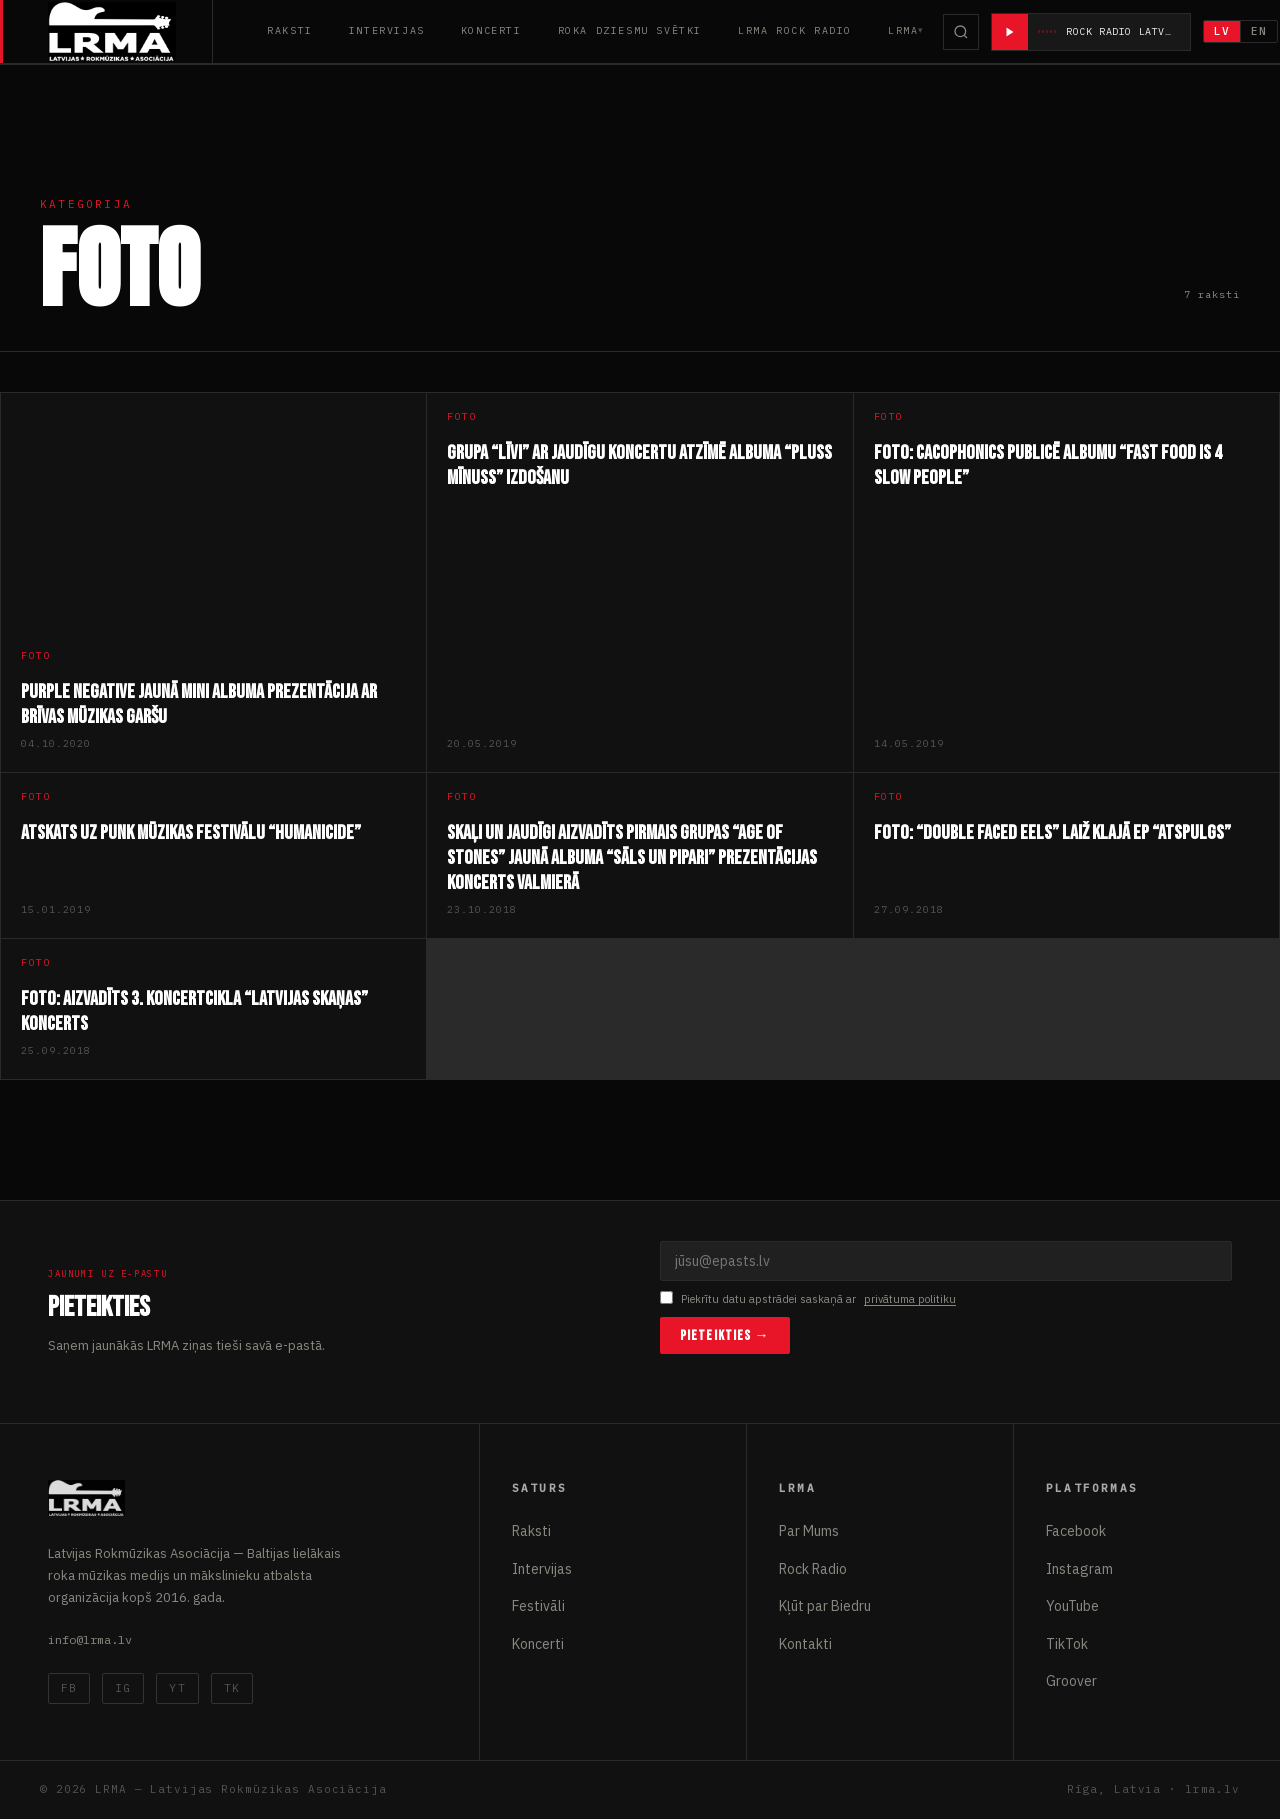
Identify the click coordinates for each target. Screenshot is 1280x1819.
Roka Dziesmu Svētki (630, 30)
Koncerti (491, 30)
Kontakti (805, 1644)
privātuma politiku (910, 1299)
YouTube (1072, 1606)
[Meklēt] (961, 32)
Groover (1071, 1681)
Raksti (290, 30)
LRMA (903, 30)
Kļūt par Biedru (825, 1606)
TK (232, 1688)
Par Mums (809, 1531)
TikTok (1067, 1644)
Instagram (1079, 1569)
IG (123, 1688)
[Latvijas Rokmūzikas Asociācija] (130, 31)
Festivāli (538, 1606)
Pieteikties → (725, 1335)
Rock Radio (813, 1569)
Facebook (1076, 1531)
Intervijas (387, 30)
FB (69, 1688)
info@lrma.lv (90, 1639)
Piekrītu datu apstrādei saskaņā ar (808, 1299)
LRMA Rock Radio (795, 30)
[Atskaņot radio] (1010, 32)
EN (1260, 31)
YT (177, 1688)
